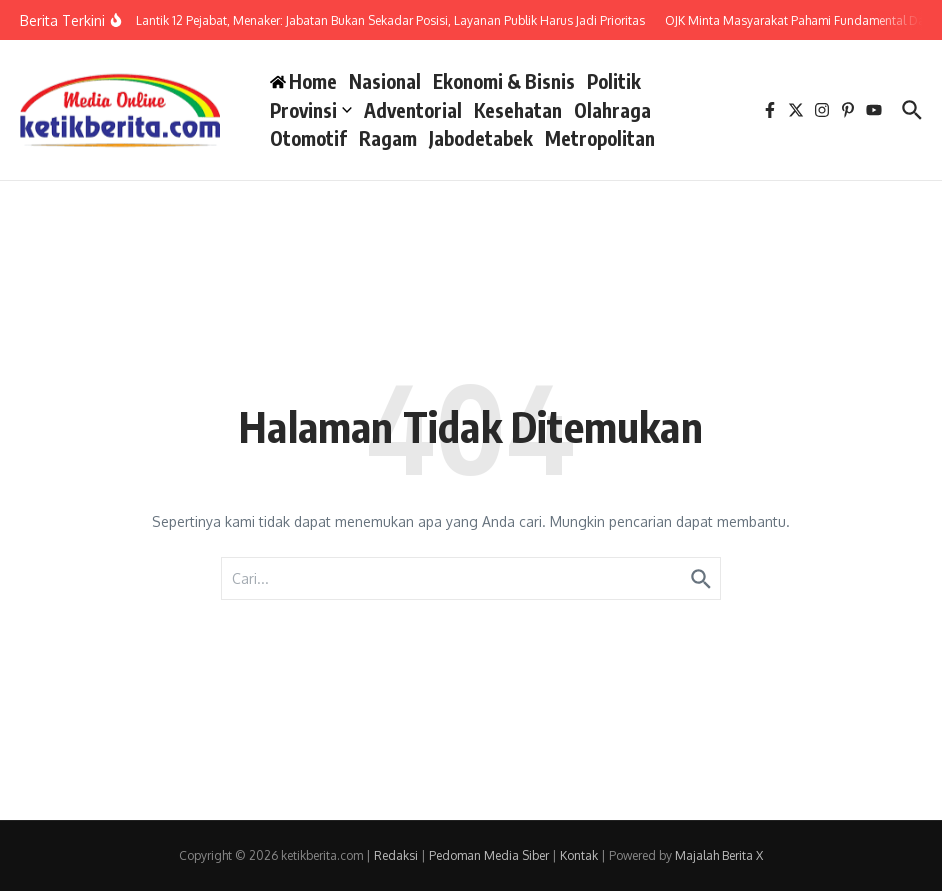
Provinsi (311, 110)
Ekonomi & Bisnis (504, 81)
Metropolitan (600, 138)
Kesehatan (518, 110)
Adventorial (413, 110)
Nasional (385, 81)
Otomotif (308, 138)
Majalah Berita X (719, 855)
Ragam (388, 138)
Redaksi (396, 855)
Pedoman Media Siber (489, 855)
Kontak (579, 855)
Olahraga (612, 110)
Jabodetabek (481, 138)
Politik (614, 81)
